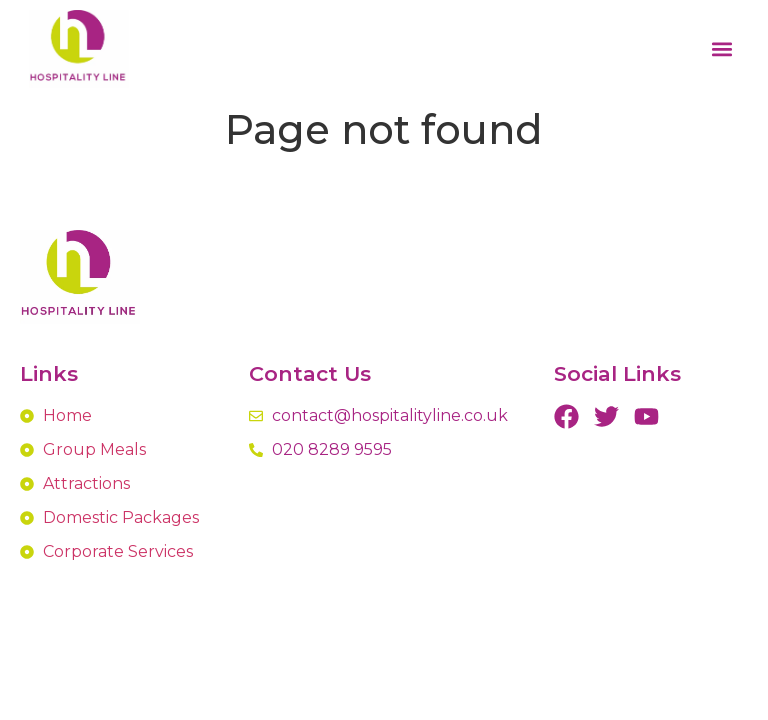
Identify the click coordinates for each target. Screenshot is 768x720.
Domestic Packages (121, 517)
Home (67, 415)
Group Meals (94, 449)
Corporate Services (118, 551)
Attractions (86, 483)
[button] (722, 49)
